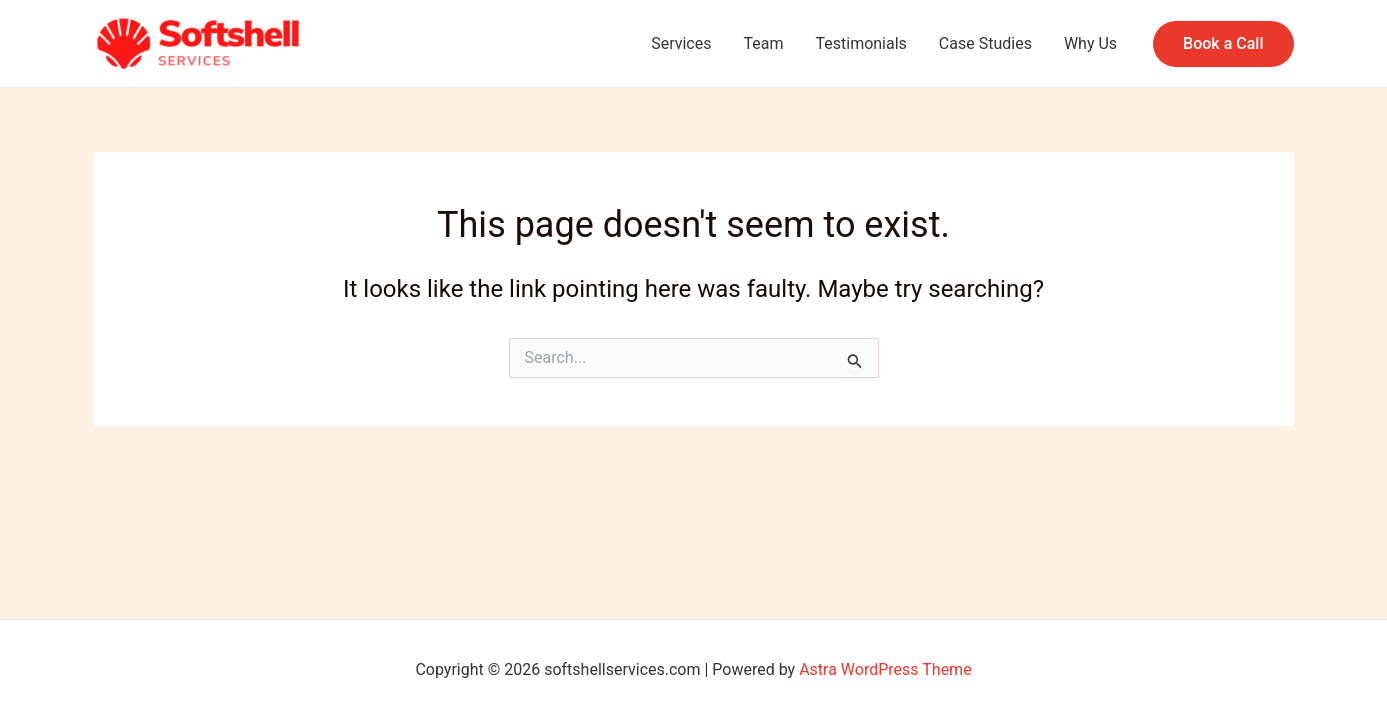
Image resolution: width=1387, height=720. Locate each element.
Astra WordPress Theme (885, 669)
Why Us (1090, 43)
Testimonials (860, 43)
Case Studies (985, 43)
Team (763, 43)
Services (681, 43)
